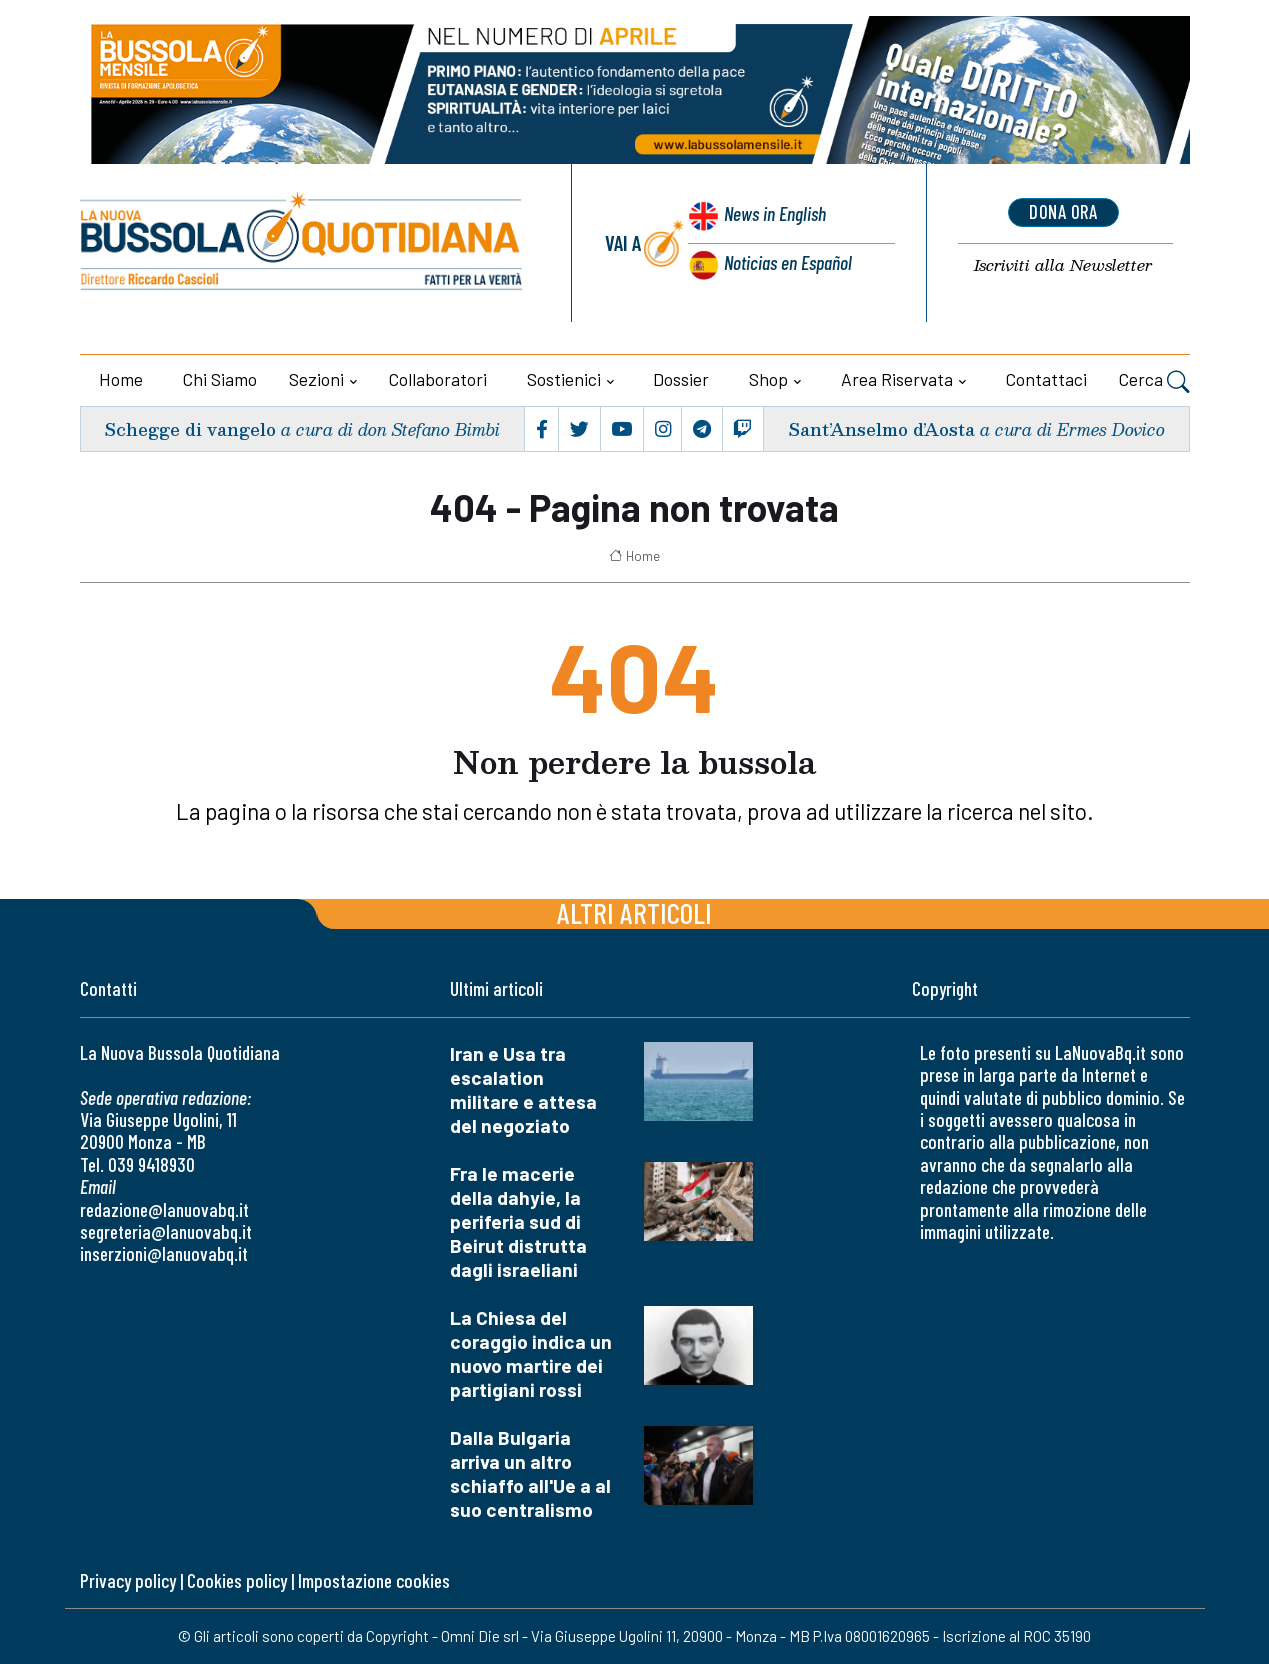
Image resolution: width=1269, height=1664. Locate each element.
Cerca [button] (1154, 382)
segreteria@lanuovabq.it (166, 1231)
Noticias (787, 263)
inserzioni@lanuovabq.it (164, 1253)
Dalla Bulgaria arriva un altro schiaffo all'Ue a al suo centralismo (530, 1473)
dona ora (1063, 213)
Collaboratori (438, 379)
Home (121, 379)
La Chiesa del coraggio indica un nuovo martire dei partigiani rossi (531, 1353)
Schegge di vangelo (191, 428)
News (772, 217)
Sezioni (316, 379)
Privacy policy (128, 1580)
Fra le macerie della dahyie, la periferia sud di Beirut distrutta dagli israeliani (518, 1221)
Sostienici (564, 379)
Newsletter (1063, 266)
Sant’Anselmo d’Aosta (880, 428)
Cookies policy (237, 1580)
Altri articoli (634, 912)
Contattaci (1046, 379)
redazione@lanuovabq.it (164, 1209)
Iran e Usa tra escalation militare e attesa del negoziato (523, 1089)
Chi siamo (220, 379)
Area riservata (897, 379)
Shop (768, 379)
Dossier (681, 379)
